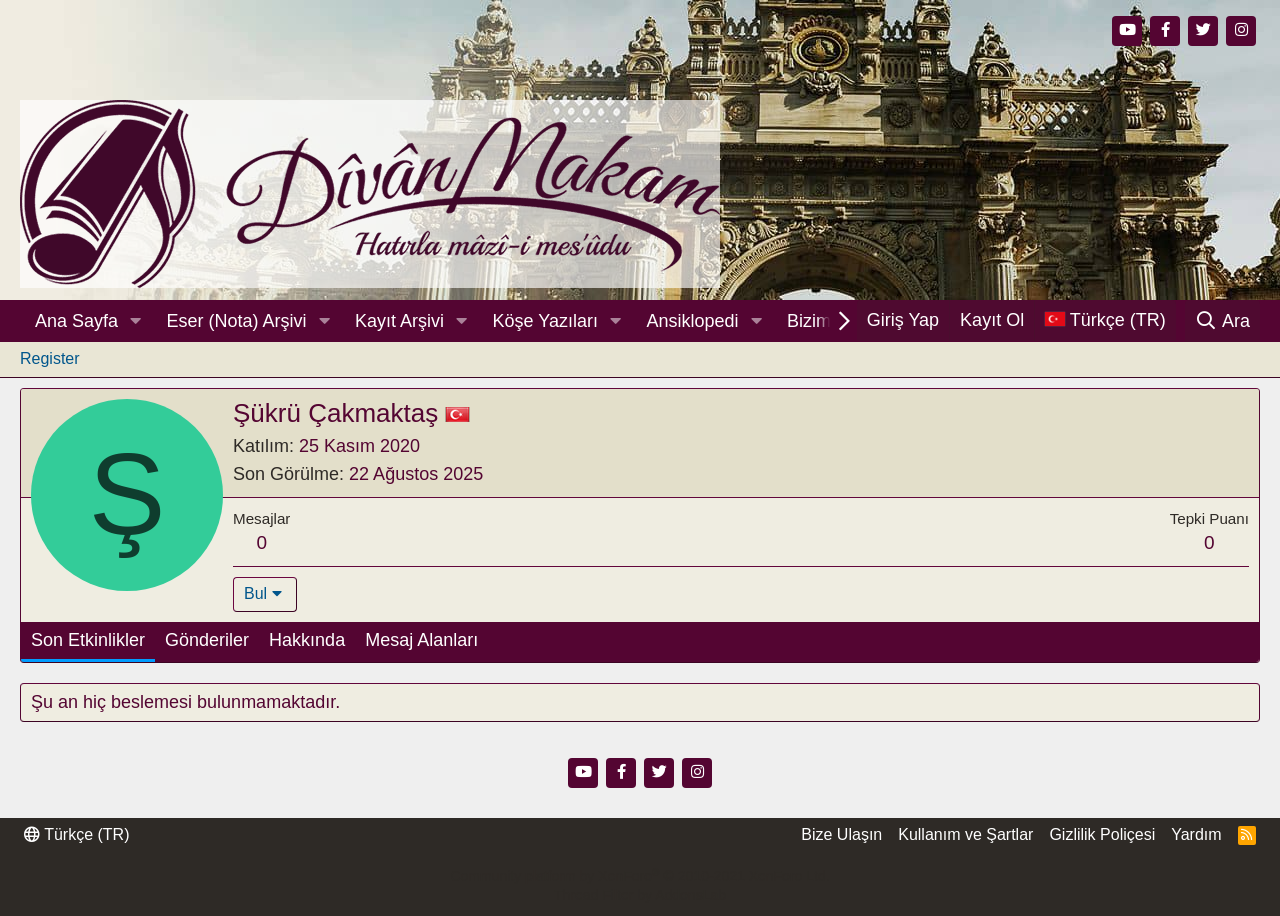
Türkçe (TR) (76, 834)
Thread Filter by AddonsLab (640, 895)
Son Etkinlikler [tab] (88, 640)
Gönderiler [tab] (207, 640)
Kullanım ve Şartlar (965, 834)
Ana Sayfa (76, 321)
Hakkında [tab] (307, 640)
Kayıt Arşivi (399, 321)
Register (50, 358)
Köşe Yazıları (545, 321)
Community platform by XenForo (639, 876)
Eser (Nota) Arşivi (237, 321)
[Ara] (1222, 321)
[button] (136, 321)
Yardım (1196, 834)
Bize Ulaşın (841, 834)
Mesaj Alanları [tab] (421, 640)
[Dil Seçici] (1105, 320)
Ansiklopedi (692, 321)
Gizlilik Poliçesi (1102, 834)
